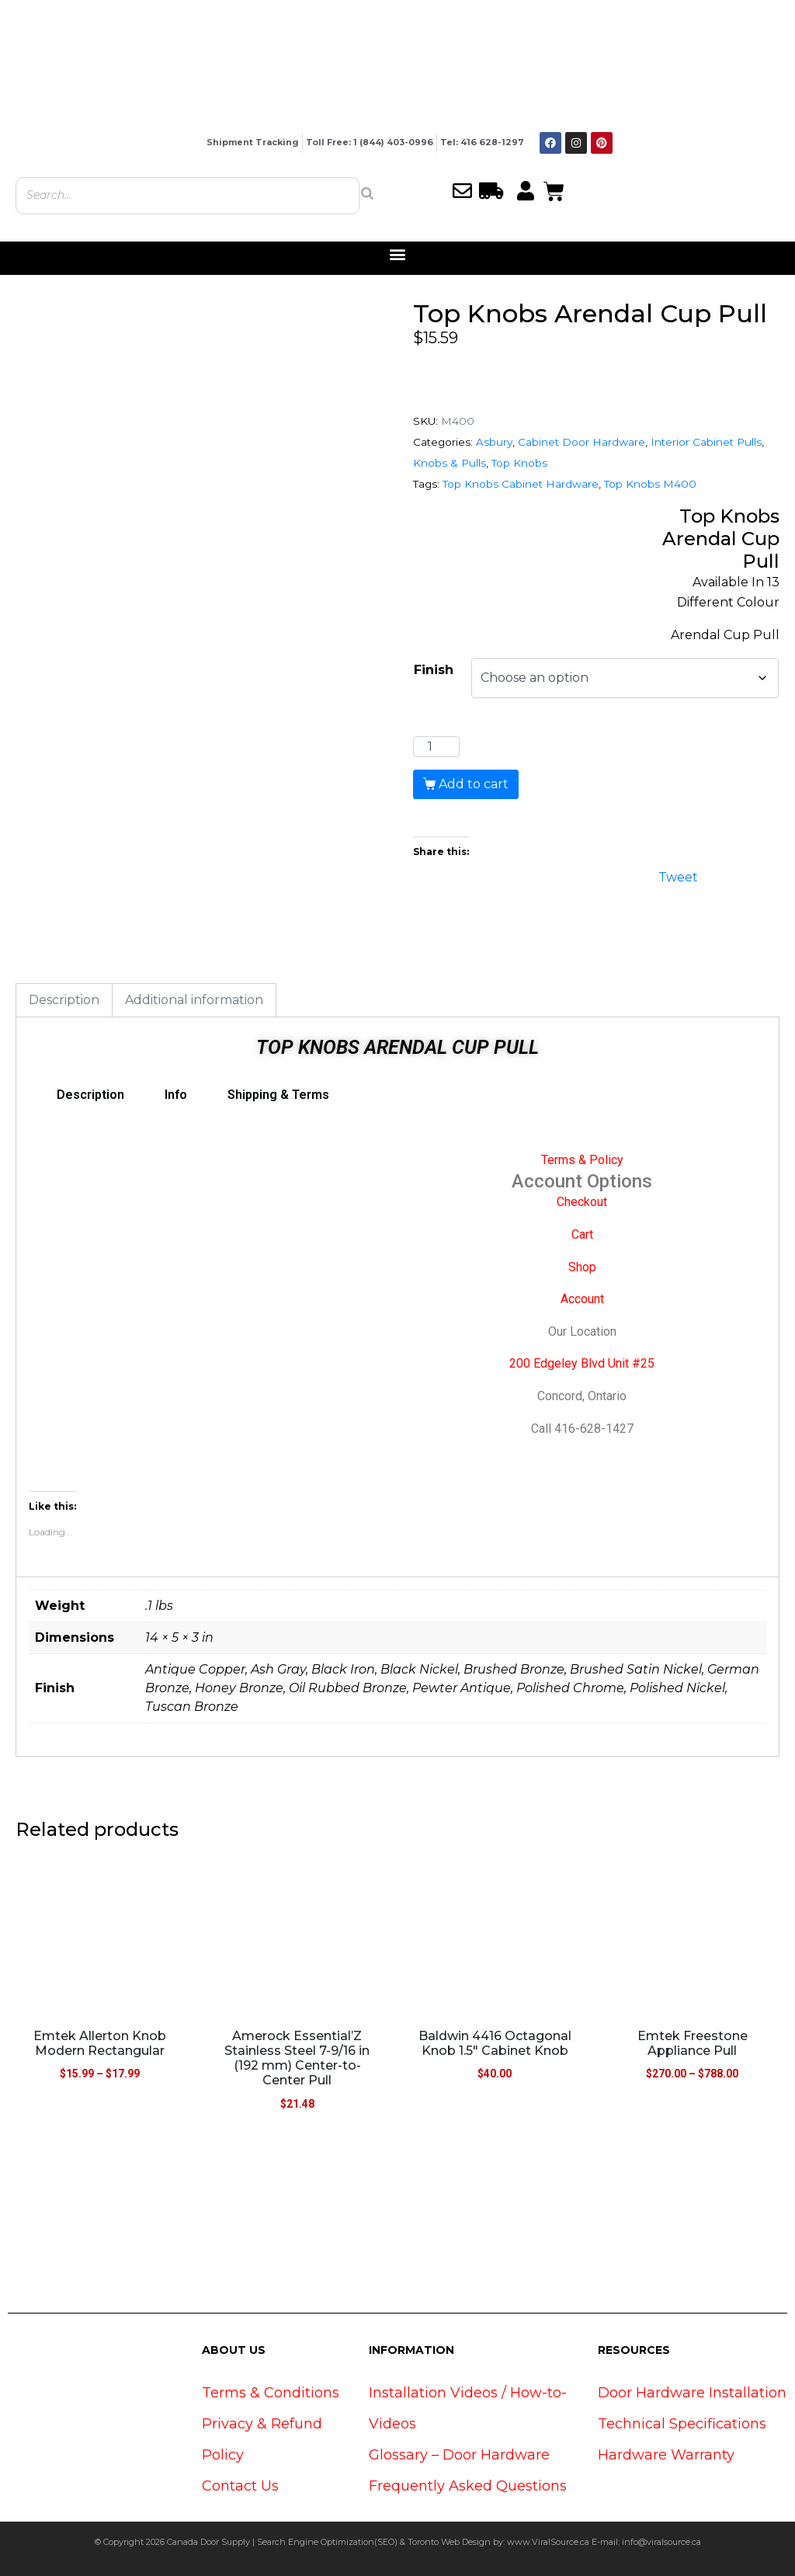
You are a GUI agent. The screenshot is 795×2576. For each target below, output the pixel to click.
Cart (582, 1234)
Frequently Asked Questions (468, 2485)
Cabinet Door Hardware (581, 442)
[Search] (367, 193)
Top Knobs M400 (650, 484)
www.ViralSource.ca (548, 2541)
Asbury (494, 442)
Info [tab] (176, 1094)
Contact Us (240, 2485)
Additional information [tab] (194, 1000)
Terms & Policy (582, 1159)
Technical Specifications (682, 2423)
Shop (582, 1267)
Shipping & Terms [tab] (278, 1094)
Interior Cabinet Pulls (706, 442)
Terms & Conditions (270, 2392)
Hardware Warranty (666, 2454)
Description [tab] (64, 1000)
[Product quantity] (436, 747)
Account (582, 1298)
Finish (433, 669)
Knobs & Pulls (449, 463)
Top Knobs (519, 463)
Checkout (582, 1201)
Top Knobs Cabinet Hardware (521, 484)
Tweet (678, 875)
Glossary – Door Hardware (459, 2454)
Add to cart (474, 784)
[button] (398, 254)
